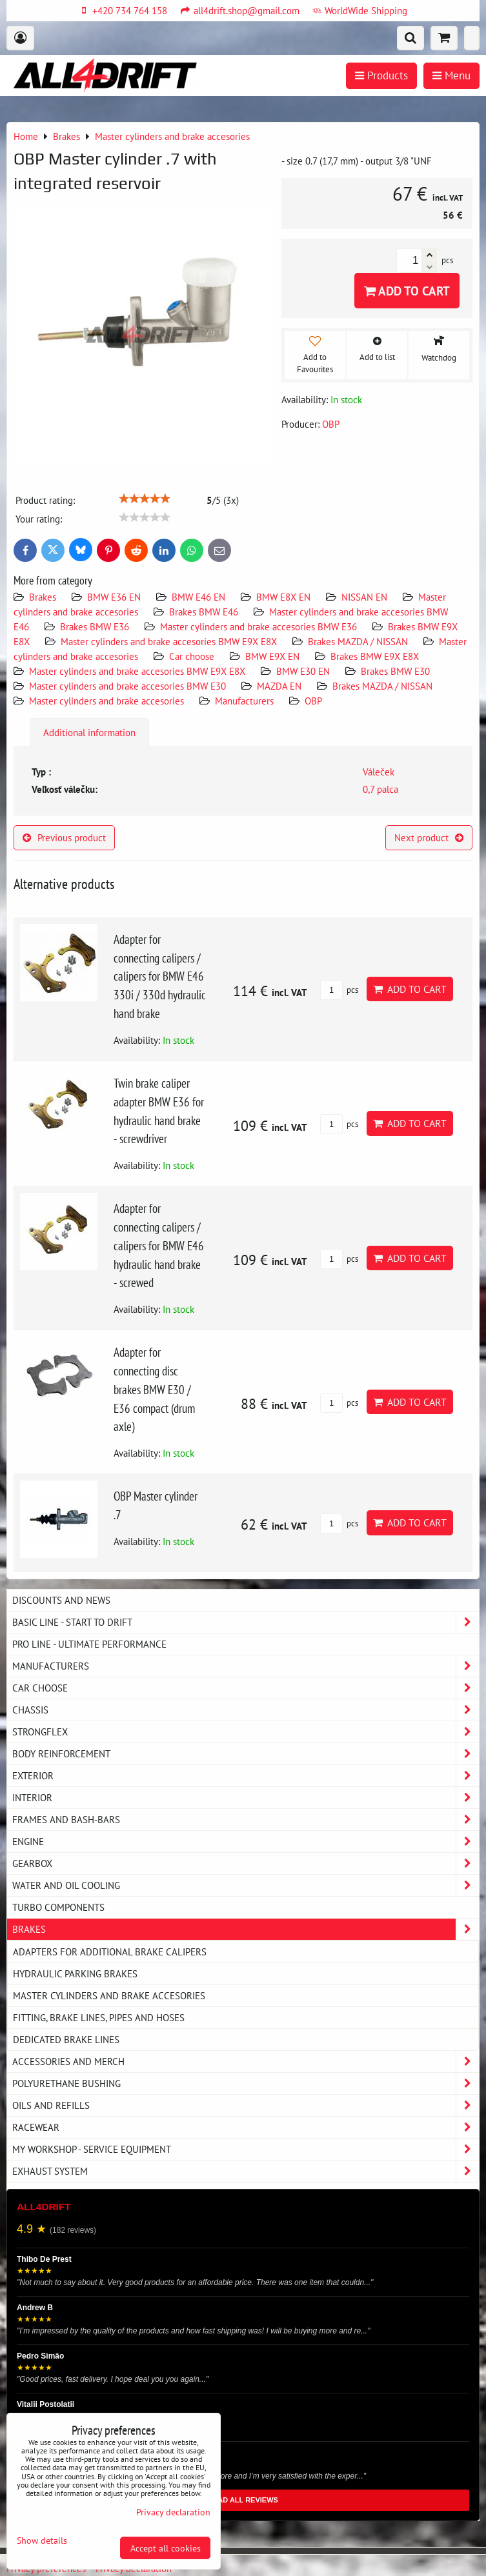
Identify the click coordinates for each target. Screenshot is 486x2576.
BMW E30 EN (303, 670)
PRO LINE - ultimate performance (89, 1643)
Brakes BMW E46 (203, 611)
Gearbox (245, 1863)
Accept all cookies (165, 2548)
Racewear (245, 2127)
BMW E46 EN (198, 596)
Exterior (245, 1775)
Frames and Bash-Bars (245, 1819)
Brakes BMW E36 (94, 626)
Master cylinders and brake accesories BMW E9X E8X (169, 641)
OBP (313, 700)
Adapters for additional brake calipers (110, 1951)
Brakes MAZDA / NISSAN (358, 641)
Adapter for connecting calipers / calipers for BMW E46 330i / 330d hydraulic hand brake (160, 976)
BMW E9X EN (272, 656)
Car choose (191, 656)
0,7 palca (380, 789)
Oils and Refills (245, 2105)
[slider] (144, 499)
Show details (42, 2540)
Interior (245, 1797)
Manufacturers (244, 700)
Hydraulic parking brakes (75, 1973)
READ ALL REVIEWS (243, 2500)
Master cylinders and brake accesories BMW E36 (258, 626)
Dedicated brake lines (66, 2039)
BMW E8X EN (283, 596)
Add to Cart (407, 291)
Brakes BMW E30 (395, 670)
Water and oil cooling (245, 1885)
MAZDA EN (279, 685)
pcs (339, 989)
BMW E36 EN (114, 596)
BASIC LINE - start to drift (245, 1622)
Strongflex (245, 1731)
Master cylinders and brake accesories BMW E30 (127, 685)
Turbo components (58, 1907)
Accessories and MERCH (245, 2061)
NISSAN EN (364, 596)
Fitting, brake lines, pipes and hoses (99, 2017)
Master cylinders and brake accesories (106, 700)
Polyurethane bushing (245, 2083)
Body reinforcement (245, 1753)
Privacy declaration (173, 2512)
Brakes (42, 596)
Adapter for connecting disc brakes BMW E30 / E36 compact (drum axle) (154, 1389)
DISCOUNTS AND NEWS (61, 1599)
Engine (245, 1841)
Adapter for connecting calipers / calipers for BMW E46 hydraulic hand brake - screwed (159, 1245)
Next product (428, 837)
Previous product (64, 837)
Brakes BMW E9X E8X (374, 656)
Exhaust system (245, 2171)
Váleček (378, 771)
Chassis (245, 1710)
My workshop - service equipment (245, 2149)
